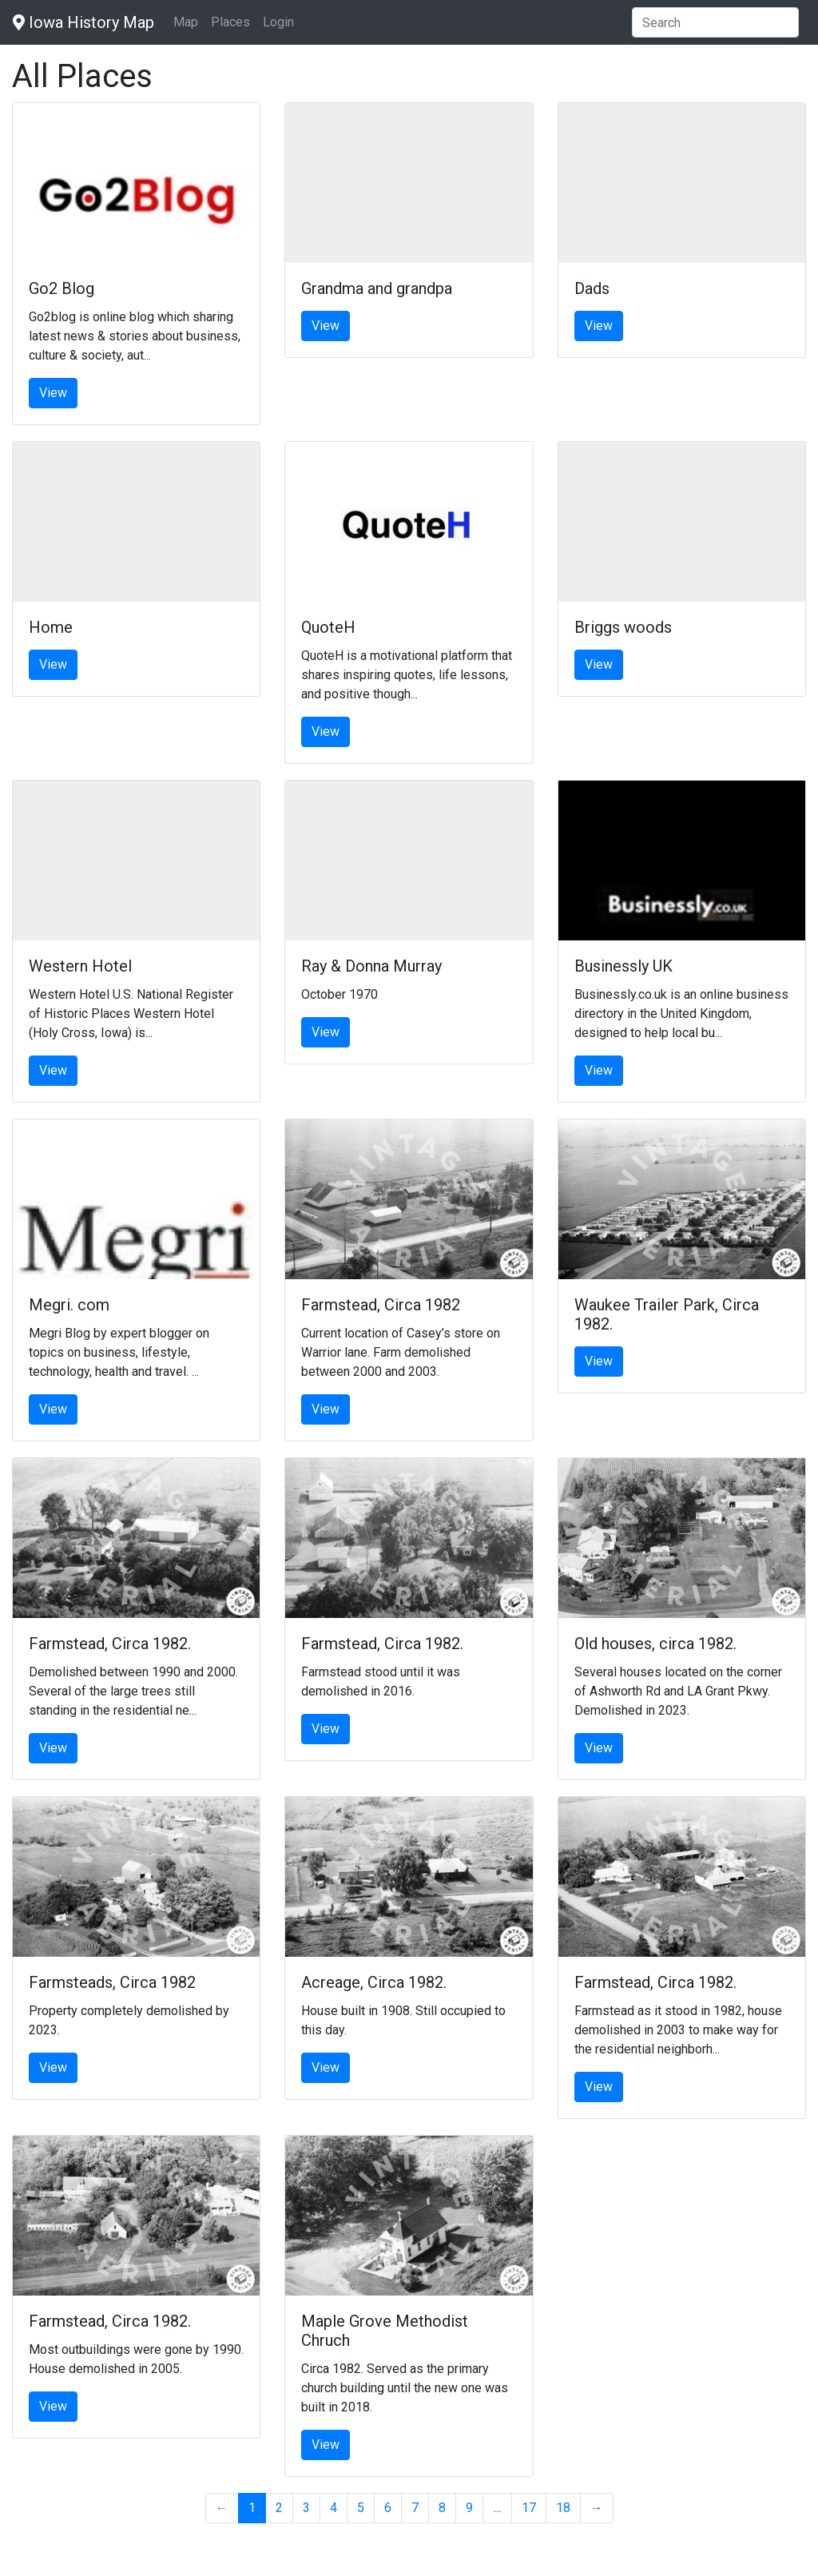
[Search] (715, 22)
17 (529, 2507)
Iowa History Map (83, 22)
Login (278, 22)
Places (230, 22)
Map (185, 22)
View (53, 392)
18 (563, 2507)
